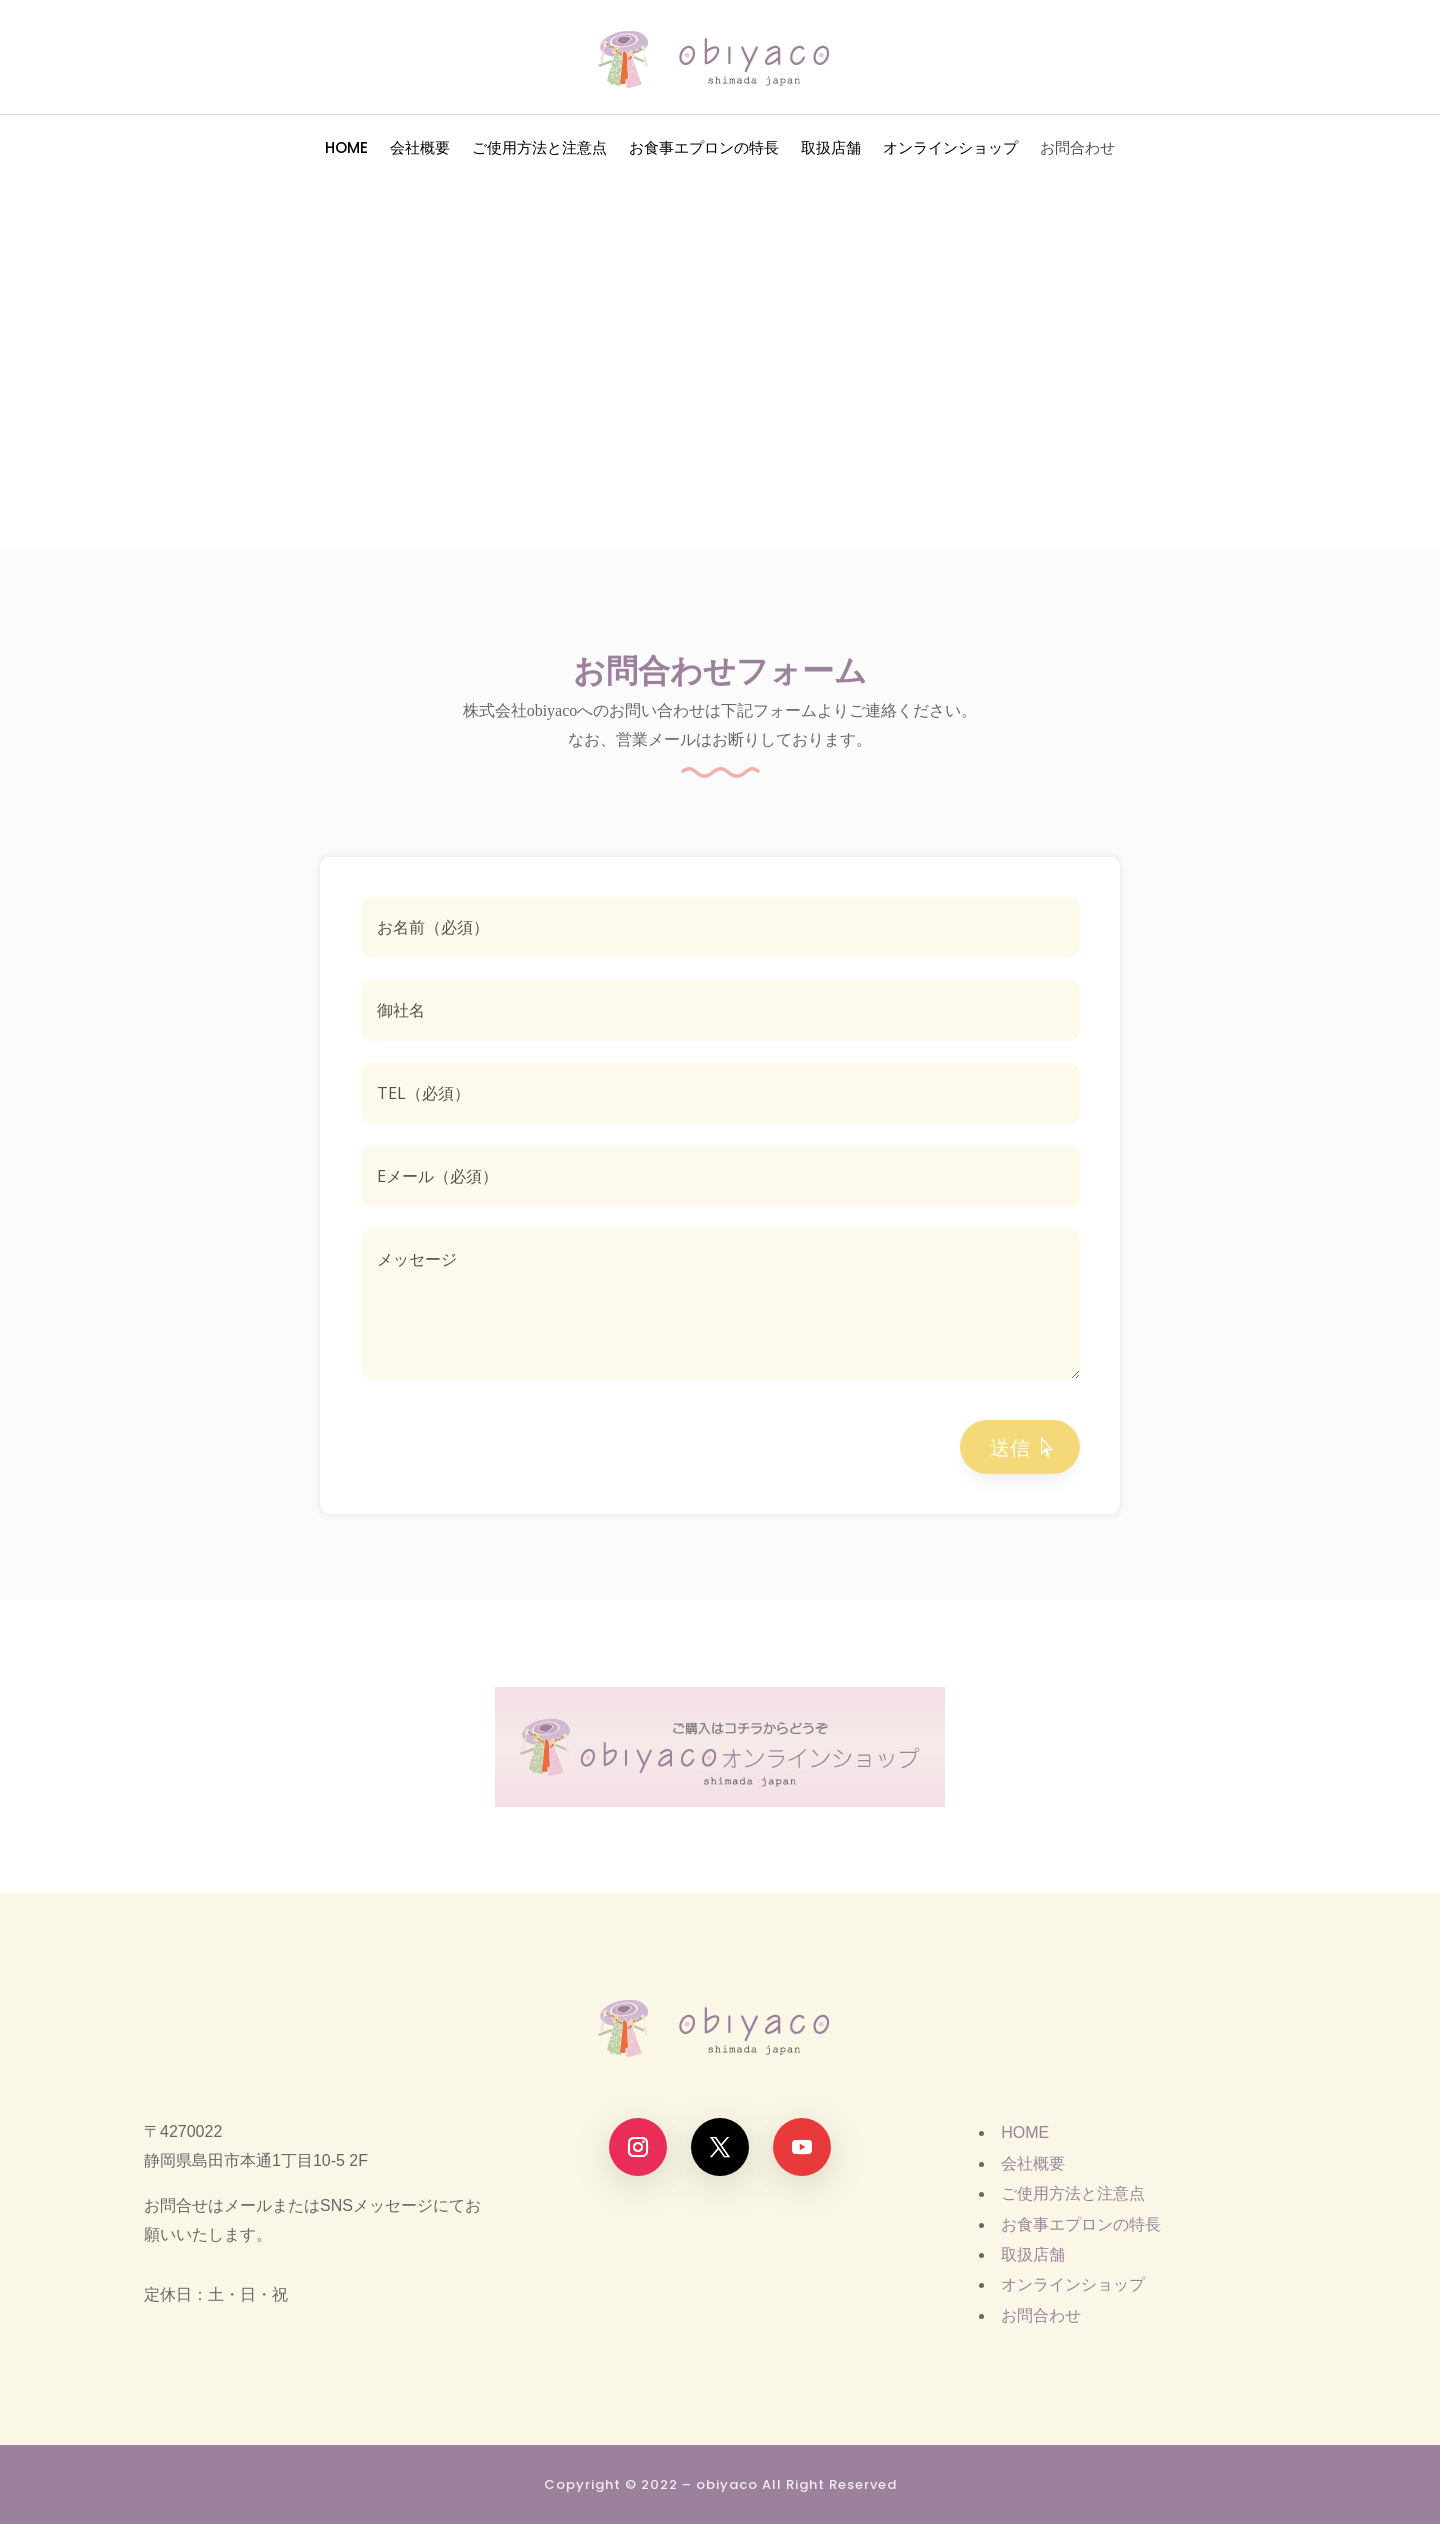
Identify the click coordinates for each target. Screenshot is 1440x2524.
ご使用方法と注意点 (539, 149)
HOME (346, 149)
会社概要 (420, 149)
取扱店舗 (831, 149)
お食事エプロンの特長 (704, 149)
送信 (1010, 1447)
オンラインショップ (950, 149)
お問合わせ (1077, 149)
